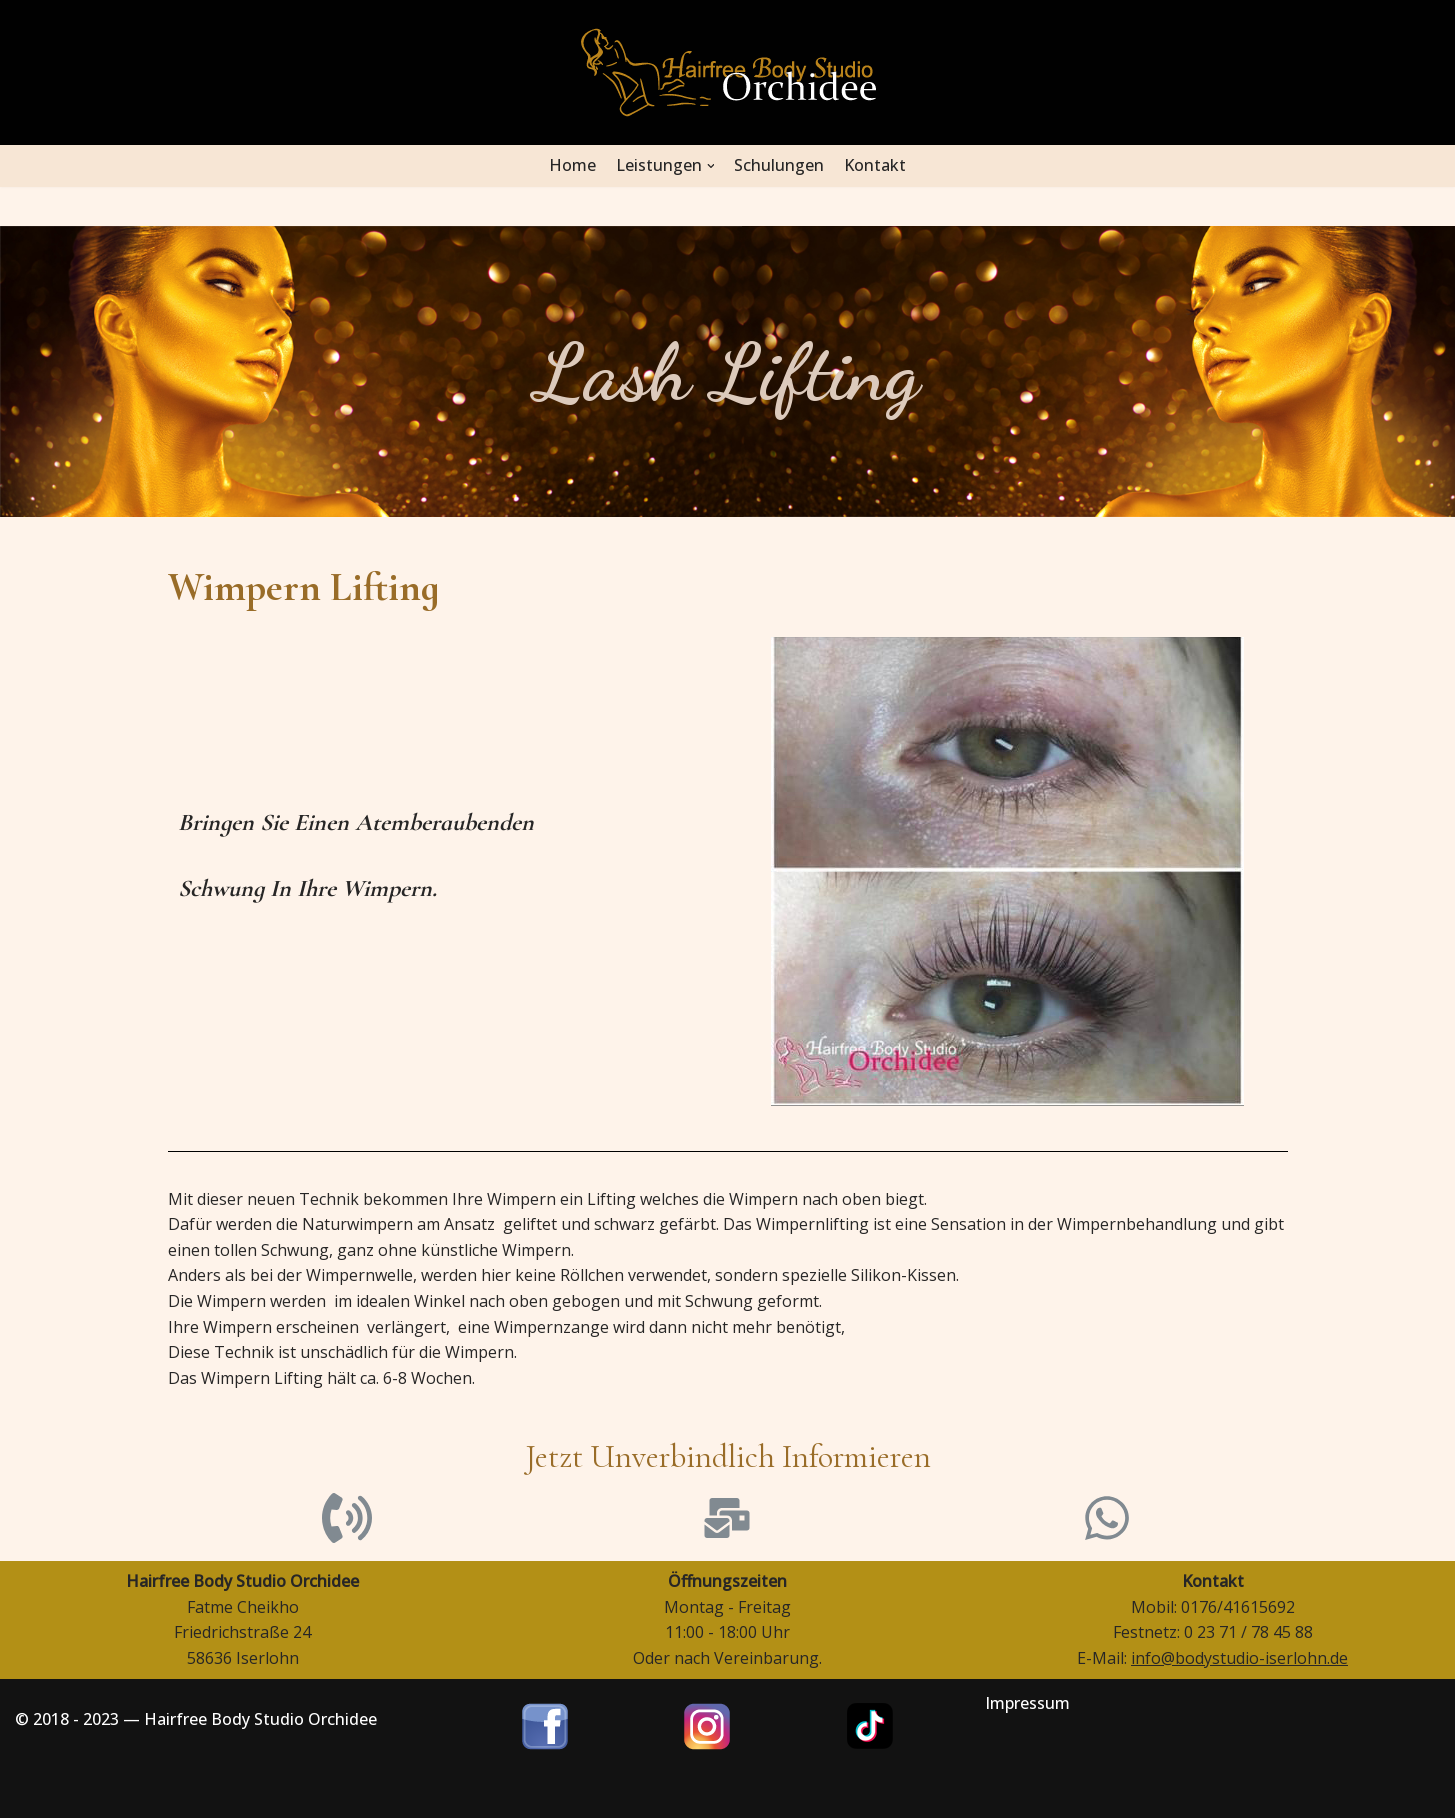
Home (572, 165)
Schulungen (780, 165)
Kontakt (876, 165)
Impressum (1027, 1703)
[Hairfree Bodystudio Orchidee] (728, 72)
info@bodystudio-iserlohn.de (1239, 1658)
